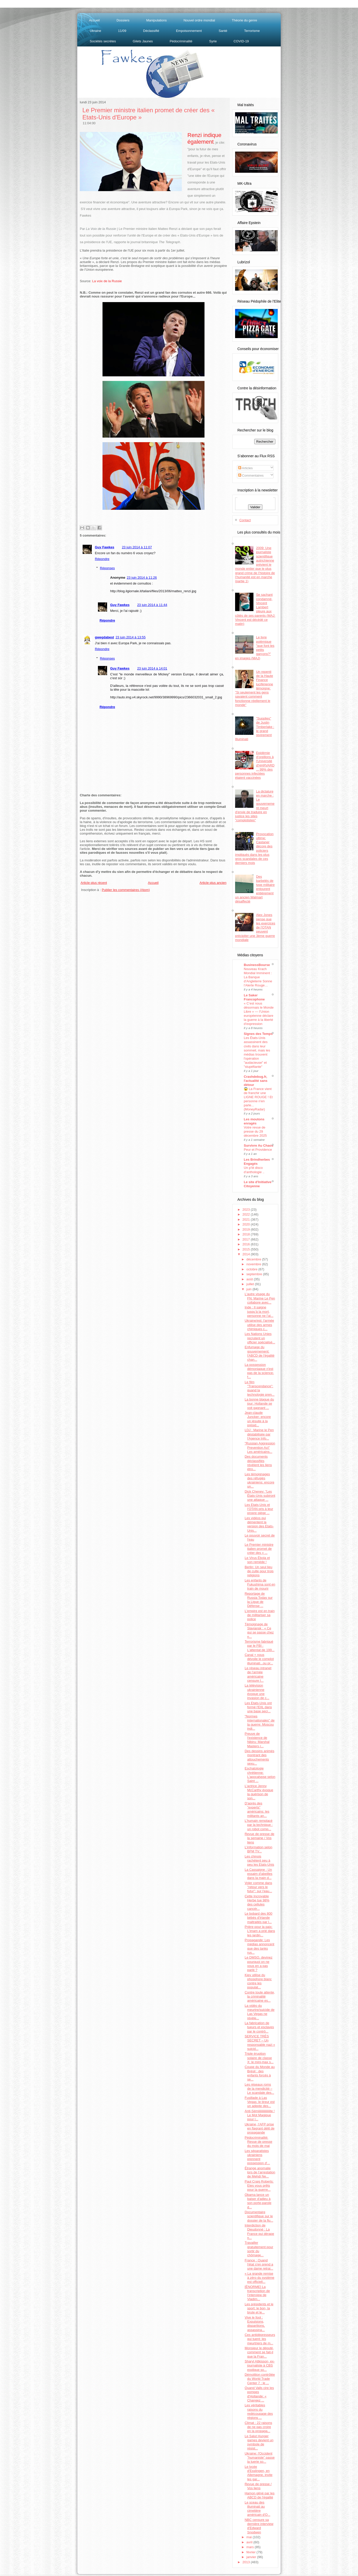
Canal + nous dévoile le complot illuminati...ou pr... (259, 1659)
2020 (246, 1224)
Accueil (94, 20)
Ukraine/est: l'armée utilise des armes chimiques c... (259, 1325)
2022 (246, 1214)
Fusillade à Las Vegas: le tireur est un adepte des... (260, 2102)
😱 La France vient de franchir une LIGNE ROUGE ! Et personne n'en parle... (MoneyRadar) (258, 1099)
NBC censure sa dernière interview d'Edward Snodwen (259, 2526)
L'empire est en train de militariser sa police (259, 1615)
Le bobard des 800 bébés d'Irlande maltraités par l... (258, 1918)
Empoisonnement (189, 31)
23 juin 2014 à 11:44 (152, 605)
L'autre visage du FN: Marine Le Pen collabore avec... (260, 1298)
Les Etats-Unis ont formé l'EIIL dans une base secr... (258, 1707)
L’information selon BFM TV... (258, 1849)
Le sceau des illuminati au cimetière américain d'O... (257, 2508)
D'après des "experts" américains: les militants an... (257, 1809)
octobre (252, 1269)
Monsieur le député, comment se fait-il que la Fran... (259, 2352)
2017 (246, 1239)
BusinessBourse (257, 965)
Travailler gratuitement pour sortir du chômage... (259, 2249)
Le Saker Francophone (254, 997)
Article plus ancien (213, 883)
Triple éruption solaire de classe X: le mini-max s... (259, 2058)
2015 (246, 1249)
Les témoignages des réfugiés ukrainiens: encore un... (259, 1480)
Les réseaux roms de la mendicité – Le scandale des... (259, 2089)
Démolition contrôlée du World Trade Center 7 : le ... (260, 2379)
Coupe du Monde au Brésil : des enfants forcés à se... (260, 2073)
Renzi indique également (204, 138)
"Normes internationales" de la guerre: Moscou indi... (259, 1722)
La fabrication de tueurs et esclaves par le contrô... (259, 2027)
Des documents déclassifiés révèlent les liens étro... (258, 1463)
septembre (254, 1274)
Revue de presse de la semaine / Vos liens (259, 1838)
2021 (246, 1219)
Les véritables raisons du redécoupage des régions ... (259, 2411)
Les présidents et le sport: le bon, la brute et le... (259, 2308)
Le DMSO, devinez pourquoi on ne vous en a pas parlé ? (258, 1963)
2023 (246, 1209)
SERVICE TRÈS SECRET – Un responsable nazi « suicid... (260, 2042)
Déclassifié (151, 31)
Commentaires (251, 475)
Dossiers (123, 20)
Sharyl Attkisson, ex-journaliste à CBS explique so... (260, 2365)
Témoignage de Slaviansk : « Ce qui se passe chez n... (259, 1630)
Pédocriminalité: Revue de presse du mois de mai (258, 2142)
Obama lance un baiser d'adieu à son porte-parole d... (258, 2201)
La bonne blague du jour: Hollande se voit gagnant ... (259, 1403)
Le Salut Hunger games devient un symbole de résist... (259, 2442)
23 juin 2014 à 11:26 (142, 577)
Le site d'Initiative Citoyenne (258, 1184)
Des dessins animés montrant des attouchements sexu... (259, 1757)
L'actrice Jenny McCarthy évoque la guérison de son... (259, 1792)
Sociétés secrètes (103, 41)
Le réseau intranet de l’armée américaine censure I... (258, 1674)
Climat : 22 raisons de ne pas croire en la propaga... (258, 2427)
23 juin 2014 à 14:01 (152, 668)
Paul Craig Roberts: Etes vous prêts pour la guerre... (259, 2185)
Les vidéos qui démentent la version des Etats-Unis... (259, 1524)
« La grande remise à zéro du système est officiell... (259, 2278)
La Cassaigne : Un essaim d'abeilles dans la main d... (258, 1874)
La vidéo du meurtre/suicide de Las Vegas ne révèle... (259, 2012)
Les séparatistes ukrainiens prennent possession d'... (257, 2157)
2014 (246, 1254)
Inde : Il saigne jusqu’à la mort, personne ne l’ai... (259, 1311)
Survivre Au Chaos (258, 1145)
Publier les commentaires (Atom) (126, 890)
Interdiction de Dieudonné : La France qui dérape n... (259, 2231)
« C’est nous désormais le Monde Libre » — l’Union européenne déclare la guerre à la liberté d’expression (259, 1013)
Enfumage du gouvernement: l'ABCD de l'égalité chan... (259, 1353)
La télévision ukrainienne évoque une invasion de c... (257, 1691)
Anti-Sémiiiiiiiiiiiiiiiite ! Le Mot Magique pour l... (260, 2115)
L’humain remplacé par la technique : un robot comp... (259, 1825)
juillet (250, 1284)
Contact (245, 520)
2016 (246, 1244)
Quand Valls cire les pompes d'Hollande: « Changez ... (259, 2394)
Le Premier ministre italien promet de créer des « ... (259, 1549)
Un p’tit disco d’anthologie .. (254, 1170)
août (250, 1279)
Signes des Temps (258, 1034)
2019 (246, 1229)
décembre (254, 1259)
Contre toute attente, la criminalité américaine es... (260, 1996)
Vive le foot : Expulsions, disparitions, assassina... (255, 2323)
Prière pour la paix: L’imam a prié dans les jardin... (260, 1931)
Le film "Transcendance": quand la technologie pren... (259, 1388)
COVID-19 (241, 41)
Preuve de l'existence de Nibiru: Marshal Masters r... (257, 1740)
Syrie (213, 41)
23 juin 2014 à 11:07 (137, 547)
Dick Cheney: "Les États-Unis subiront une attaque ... (260, 1496)
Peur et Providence (258, 1149)
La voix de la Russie (107, 281)
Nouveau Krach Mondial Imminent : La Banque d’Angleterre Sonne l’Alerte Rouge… (258, 977)
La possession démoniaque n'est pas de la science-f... (259, 1371)
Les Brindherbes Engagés (257, 1162)
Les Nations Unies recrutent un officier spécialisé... (260, 1338)
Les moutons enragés (254, 1121)
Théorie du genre (244, 20)
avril (249, 2542)
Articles (245, 468)
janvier (251, 2557)
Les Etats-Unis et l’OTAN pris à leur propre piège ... (259, 1509)
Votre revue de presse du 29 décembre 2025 (255, 1131)
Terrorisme (252, 31)
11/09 (122, 31)
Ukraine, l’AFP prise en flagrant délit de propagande (259, 2128)
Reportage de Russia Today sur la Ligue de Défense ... (258, 1600)
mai (249, 2537)
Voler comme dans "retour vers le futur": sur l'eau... (258, 1887)
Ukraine (95, 31)
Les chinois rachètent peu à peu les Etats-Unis (259, 1860)
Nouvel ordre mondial (199, 20)
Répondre (102, 559)
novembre (254, 1264)
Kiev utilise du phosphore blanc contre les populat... (258, 1981)
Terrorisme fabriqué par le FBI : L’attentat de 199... (259, 1646)
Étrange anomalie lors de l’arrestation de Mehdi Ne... (260, 2172)
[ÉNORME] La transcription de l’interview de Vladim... (257, 2293)
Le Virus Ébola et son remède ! (257, 1560)
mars (250, 2547)
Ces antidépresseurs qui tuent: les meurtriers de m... (260, 2339)
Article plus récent (94, 883)
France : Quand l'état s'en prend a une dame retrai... (259, 2264)
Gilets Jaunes (143, 41)
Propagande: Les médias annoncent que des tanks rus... (259, 1946)
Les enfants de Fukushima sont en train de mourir (260, 1584)
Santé (223, 31)
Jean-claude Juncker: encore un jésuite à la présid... (258, 1419)
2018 (246, 1234)
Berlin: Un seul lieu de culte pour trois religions (259, 1571)
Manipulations (156, 20)
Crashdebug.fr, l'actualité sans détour (255, 1081)
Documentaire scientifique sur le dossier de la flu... (259, 2216)
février (251, 2552)
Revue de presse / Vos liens (258, 2486)
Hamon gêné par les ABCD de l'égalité (259, 2495)
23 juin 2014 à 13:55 (131, 637)
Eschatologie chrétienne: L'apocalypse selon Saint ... (260, 1774)
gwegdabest (104, 637)
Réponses (107, 568)
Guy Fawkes (104, 547)
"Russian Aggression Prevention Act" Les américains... (260, 1447)
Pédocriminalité (181, 41)
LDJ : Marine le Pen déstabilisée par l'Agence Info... (259, 1434)
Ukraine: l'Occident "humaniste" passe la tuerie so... (260, 2457)
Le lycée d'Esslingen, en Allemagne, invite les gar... (258, 2473)
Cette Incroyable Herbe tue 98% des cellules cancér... (257, 1902)
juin (249, 1289)
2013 (246, 2562)
